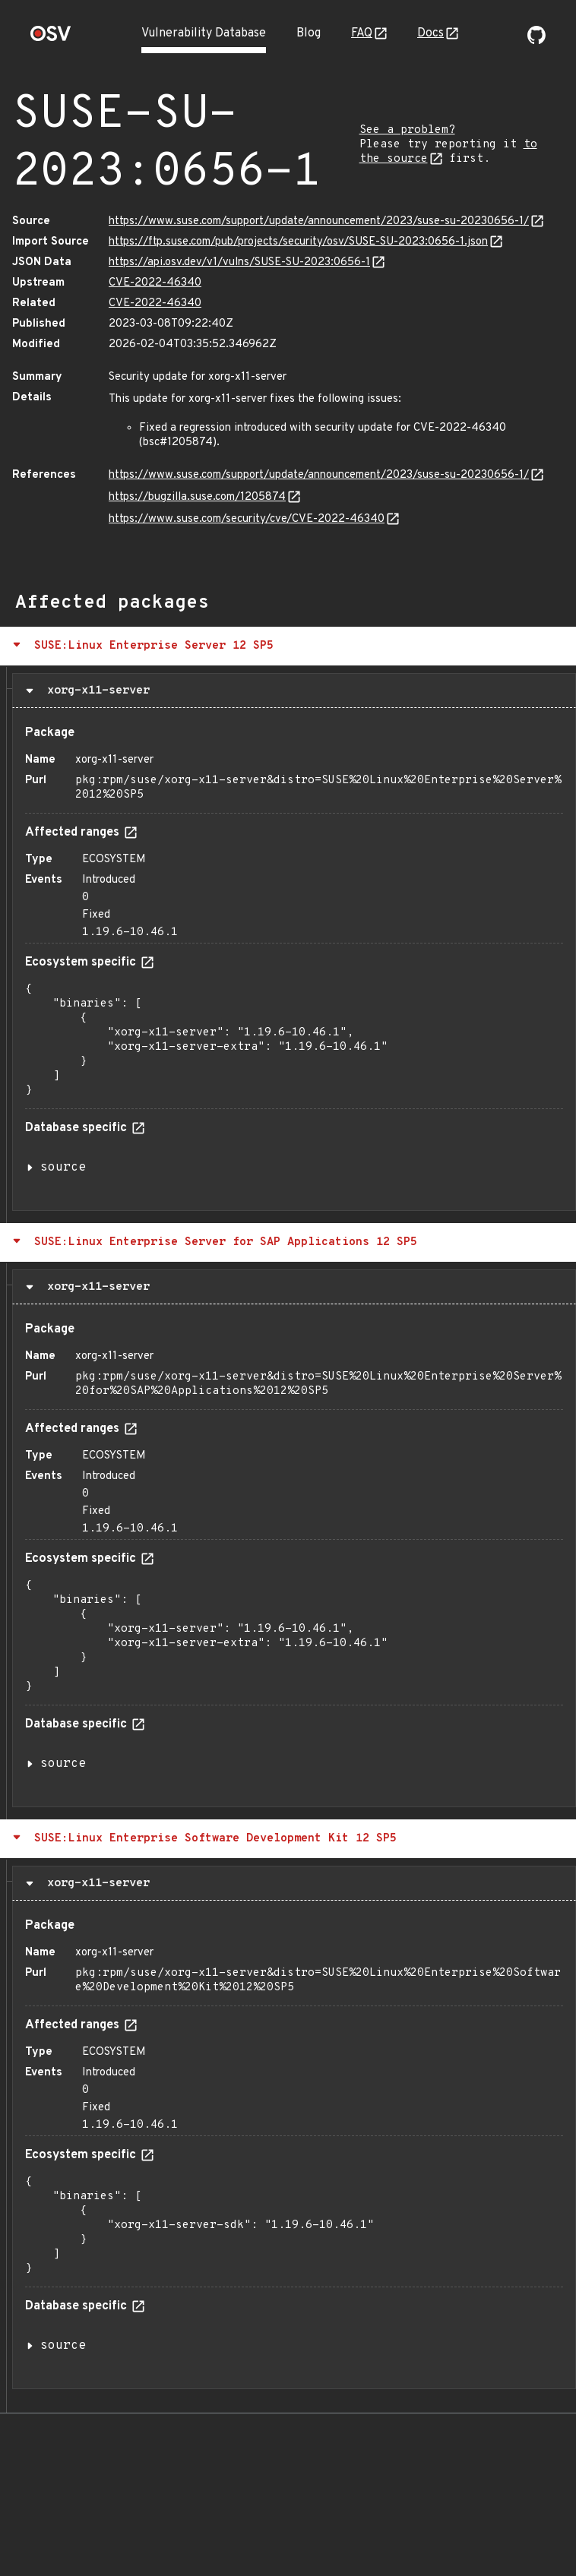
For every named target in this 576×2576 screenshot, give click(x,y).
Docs (430, 33)
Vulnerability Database (203, 33)
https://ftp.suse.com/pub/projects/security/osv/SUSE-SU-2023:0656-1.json (298, 242)
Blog (308, 33)
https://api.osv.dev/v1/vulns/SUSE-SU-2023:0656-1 (239, 262)
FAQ (361, 33)
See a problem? (407, 130)
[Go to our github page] (536, 41)
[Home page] (50, 38)
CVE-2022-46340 (155, 283)
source (63, 1167)
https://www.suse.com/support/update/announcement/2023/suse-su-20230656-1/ (319, 221)
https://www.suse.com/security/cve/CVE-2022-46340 (247, 519)
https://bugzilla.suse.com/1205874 (197, 497)
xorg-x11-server (95, 690)
